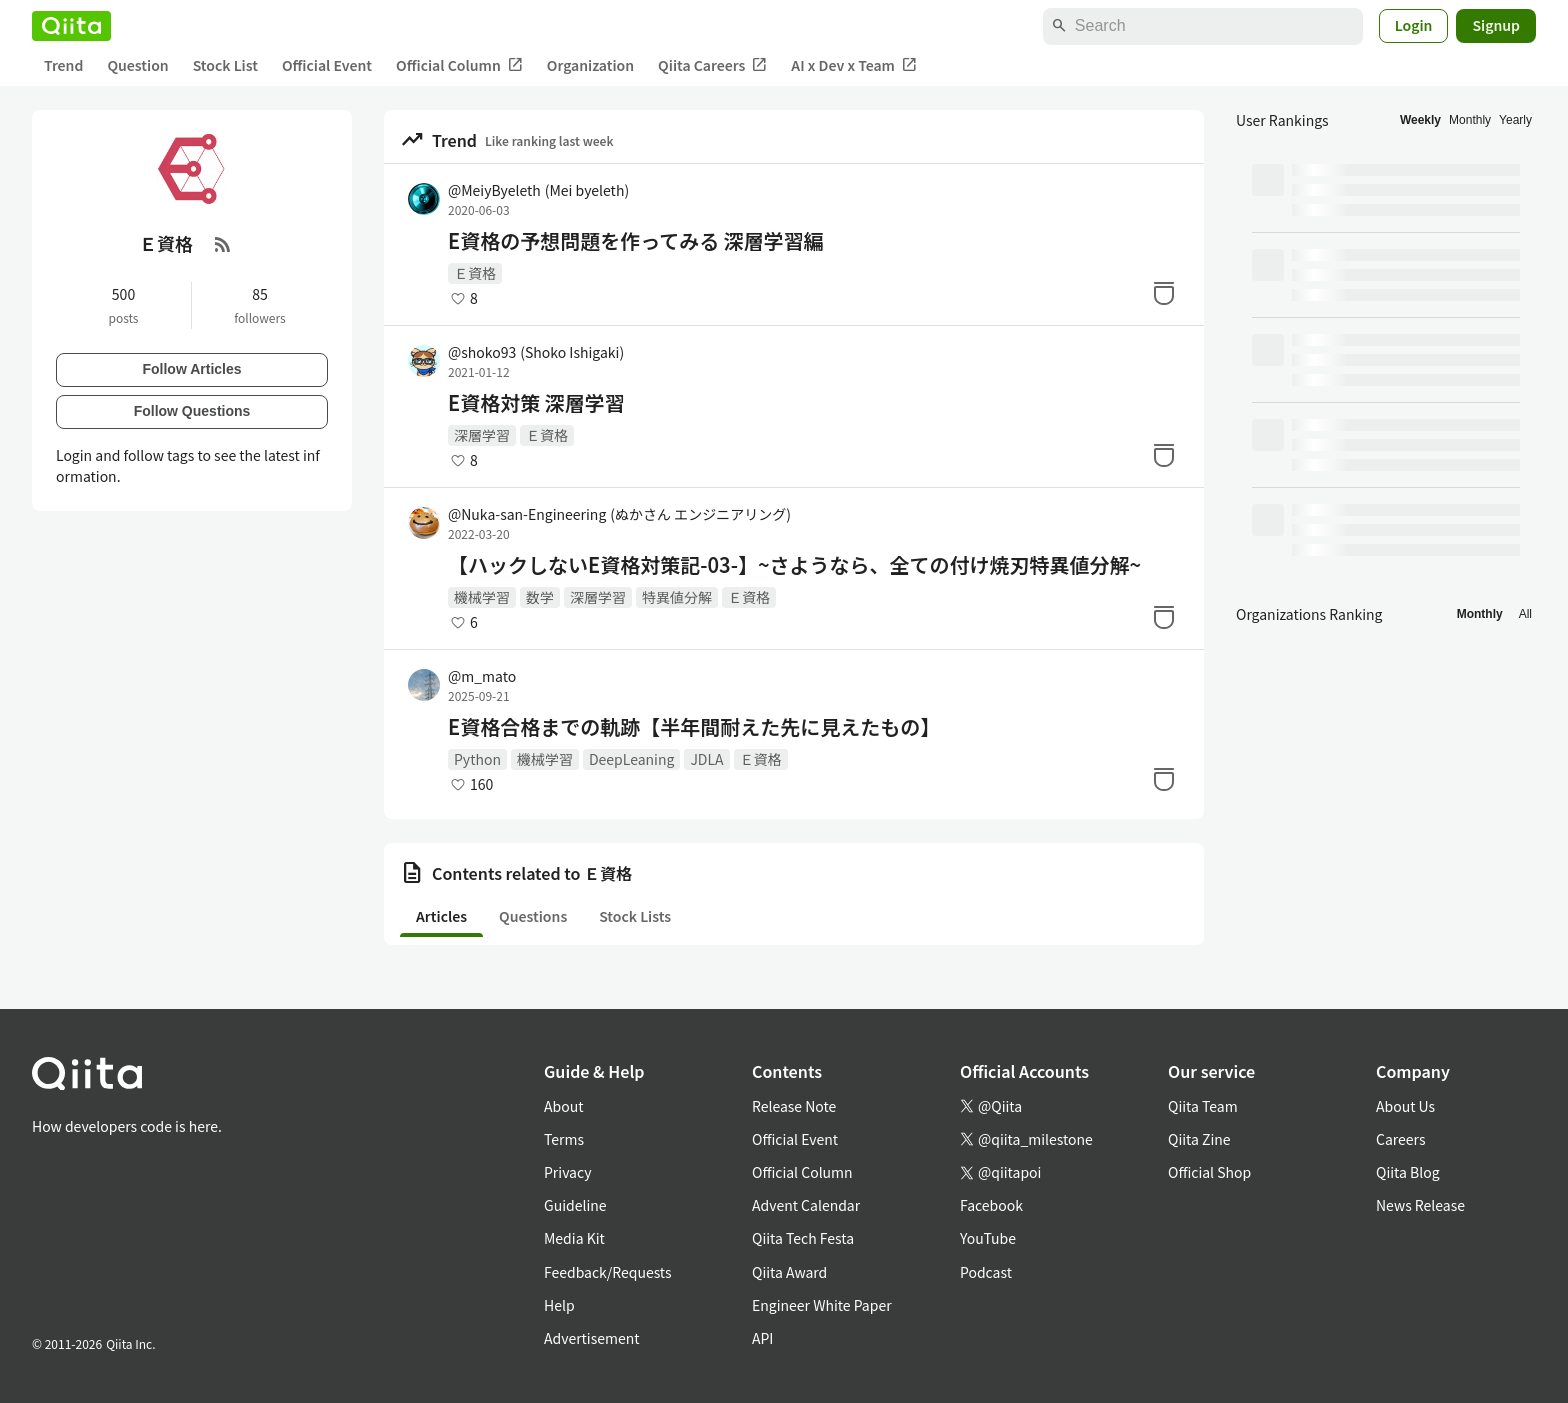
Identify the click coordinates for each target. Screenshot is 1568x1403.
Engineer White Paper (822, 1305)
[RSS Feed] (223, 244)
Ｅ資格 (475, 273)
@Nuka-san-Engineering (619, 514)
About (563, 1106)
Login (1414, 25)
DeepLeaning (631, 759)
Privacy (567, 1172)
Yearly (1515, 120)
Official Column (459, 65)
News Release (1420, 1205)
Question (137, 65)
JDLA (706, 759)
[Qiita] (71, 26)
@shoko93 (536, 352)
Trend (63, 65)
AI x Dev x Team (854, 65)
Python (477, 759)
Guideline (575, 1205)
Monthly (1470, 120)
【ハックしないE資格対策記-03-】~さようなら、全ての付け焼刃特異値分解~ (794, 565)
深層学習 (482, 435)
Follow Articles (191, 369)
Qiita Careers (712, 65)
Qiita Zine (1199, 1139)
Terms (564, 1139)
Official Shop (1209, 1172)
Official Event (327, 65)
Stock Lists (635, 916)
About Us (1405, 1106)
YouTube (988, 1238)
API (762, 1338)
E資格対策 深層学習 (536, 403)
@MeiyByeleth (538, 190)
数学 (540, 597)
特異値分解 (677, 597)
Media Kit (574, 1238)
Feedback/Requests (608, 1272)
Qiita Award (789, 1272)
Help (559, 1305)
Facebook (991, 1205)
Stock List (225, 65)
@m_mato (482, 676)
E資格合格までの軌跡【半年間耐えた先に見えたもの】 (694, 727)
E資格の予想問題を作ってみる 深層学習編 (636, 241)
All (1525, 614)
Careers (1400, 1139)
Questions (533, 916)
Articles (441, 916)
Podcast (986, 1272)
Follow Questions (192, 411)
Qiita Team (1203, 1106)
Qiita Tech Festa (803, 1238)
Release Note (794, 1106)
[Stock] (1164, 293)
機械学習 (482, 597)
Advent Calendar (806, 1205)
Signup (1496, 25)
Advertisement (592, 1338)
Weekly (1420, 120)
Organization (590, 65)
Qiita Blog (1408, 1172)
